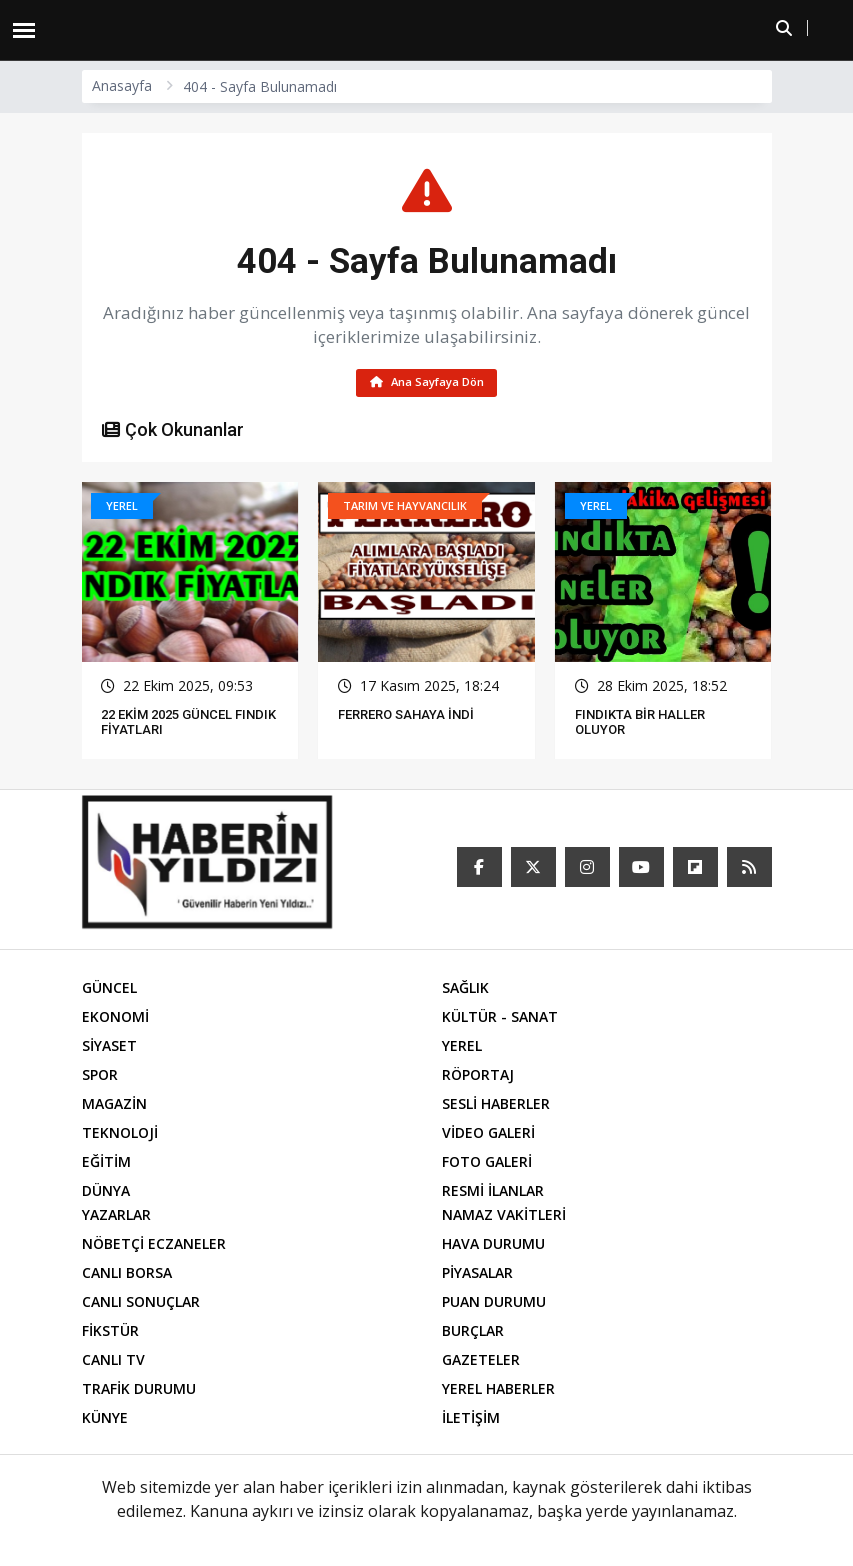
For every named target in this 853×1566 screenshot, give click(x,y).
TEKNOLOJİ (120, 1135)
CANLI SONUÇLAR (141, 1304)
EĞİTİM (106, 1164)
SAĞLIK (465, 990)
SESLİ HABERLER (496, 1106)
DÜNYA (106, 1193)
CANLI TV (113, 1362)
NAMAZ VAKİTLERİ (504, 1217)
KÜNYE (105, 1420)
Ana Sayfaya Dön (426, 383)
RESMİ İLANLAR (493, 1193)
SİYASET (109, 1048)
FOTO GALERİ (487, 1164)
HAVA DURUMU (493, 1246)
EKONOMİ (115, 1019)
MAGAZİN (114, 1106)
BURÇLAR (473, 1333)
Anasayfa (122, 85)
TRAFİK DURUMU (139, 1391)
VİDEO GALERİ (488, 1135)
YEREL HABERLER (498, 1391)
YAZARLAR (116, 1217)
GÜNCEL (109, 990)
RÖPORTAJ (478, 1077)
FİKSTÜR (110, 1333)
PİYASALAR (477, 1275)
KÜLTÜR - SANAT (500, 1019)
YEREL (462, 1048)
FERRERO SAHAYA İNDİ (406, 717)
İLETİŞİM (471, 1420)
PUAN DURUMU (494, 1304)
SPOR (100, 1077)
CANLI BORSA (127, 1275)
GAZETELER (481, 1362)
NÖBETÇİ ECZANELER (154, 1246)
